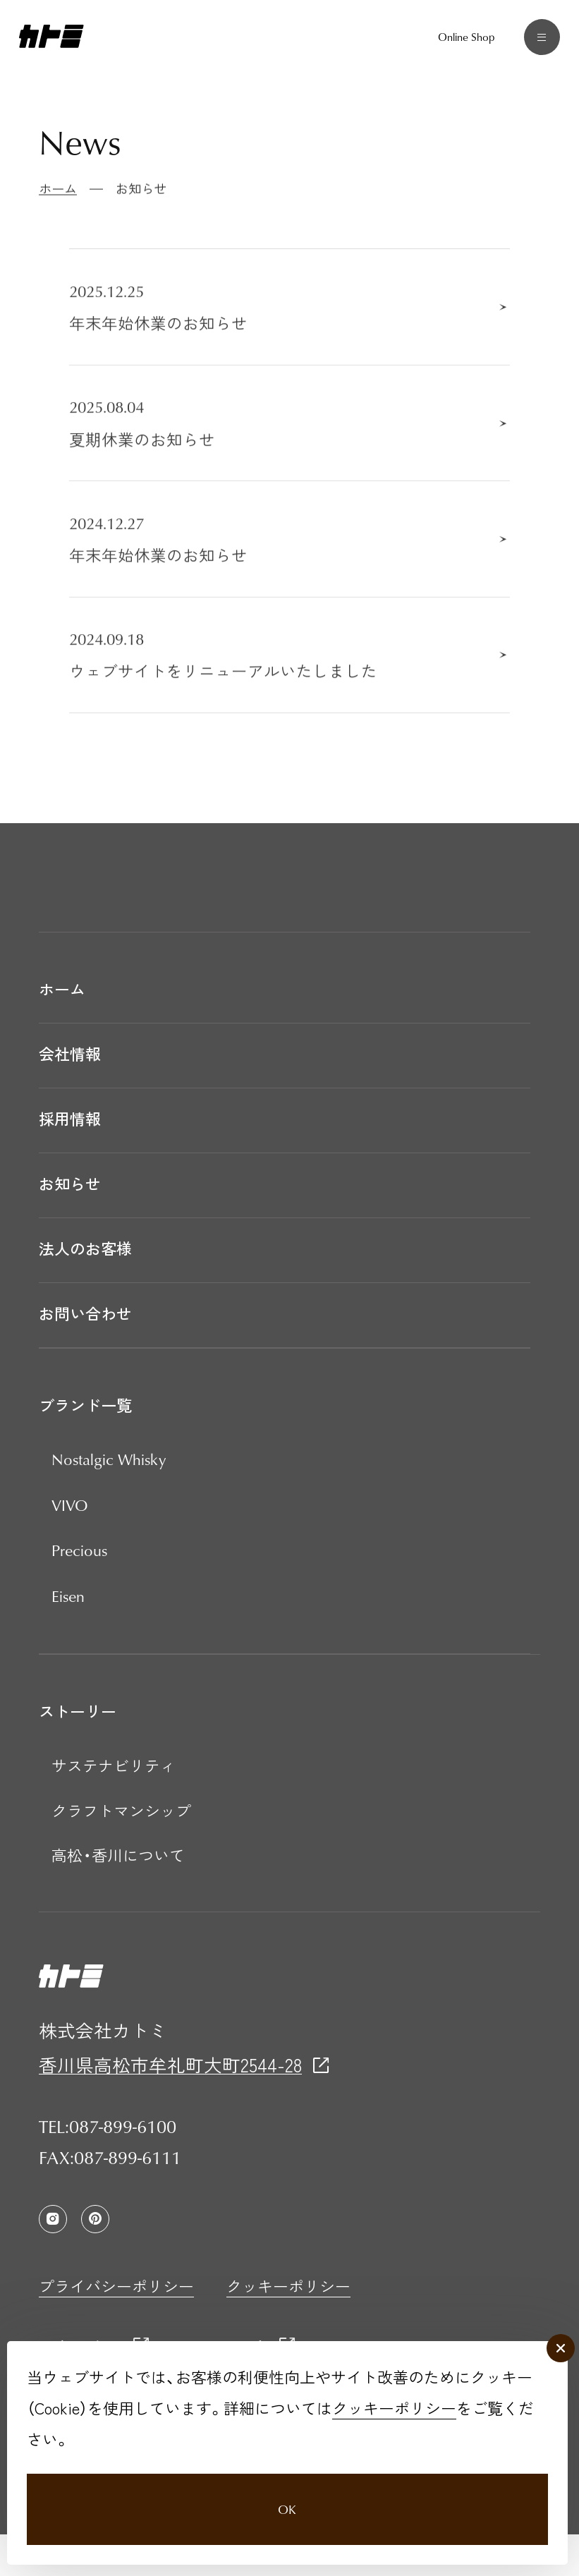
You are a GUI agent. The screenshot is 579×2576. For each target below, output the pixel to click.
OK (286, 2492)
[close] (556, 2320)
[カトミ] (51, 44)
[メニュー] (533, 45)
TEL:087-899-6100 (107, 2167)
